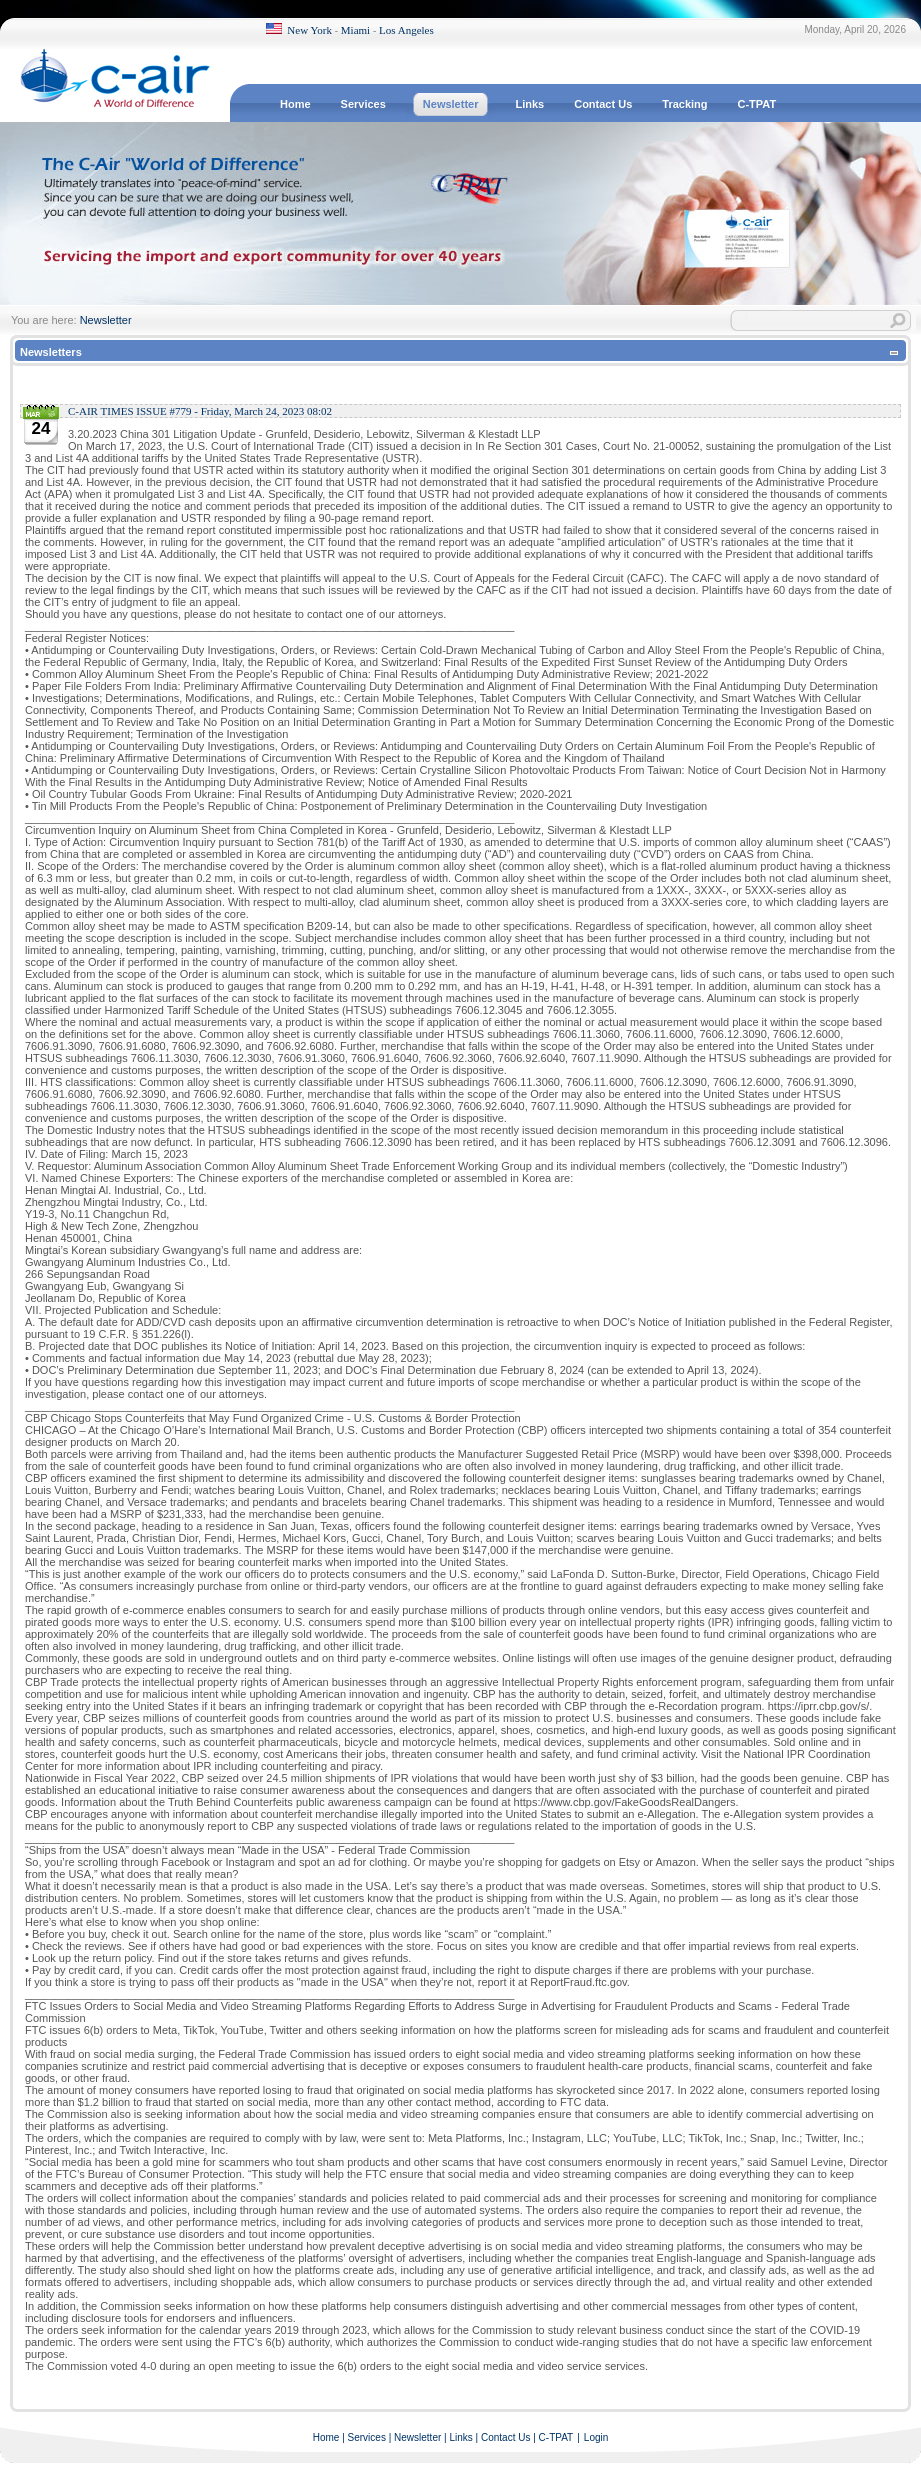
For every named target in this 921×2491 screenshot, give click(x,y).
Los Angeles (406, 30)
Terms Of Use (882, 2473)
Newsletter (106, 320)
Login (596, 2437)
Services (367, 2437)
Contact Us (505, 2437)
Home (326, 2437)
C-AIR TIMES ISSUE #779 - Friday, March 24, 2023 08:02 (200, 411)
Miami (355, 30)
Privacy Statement (803, 2473)
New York (309, 30)
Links (460, 2437)
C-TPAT (556, 2437)
